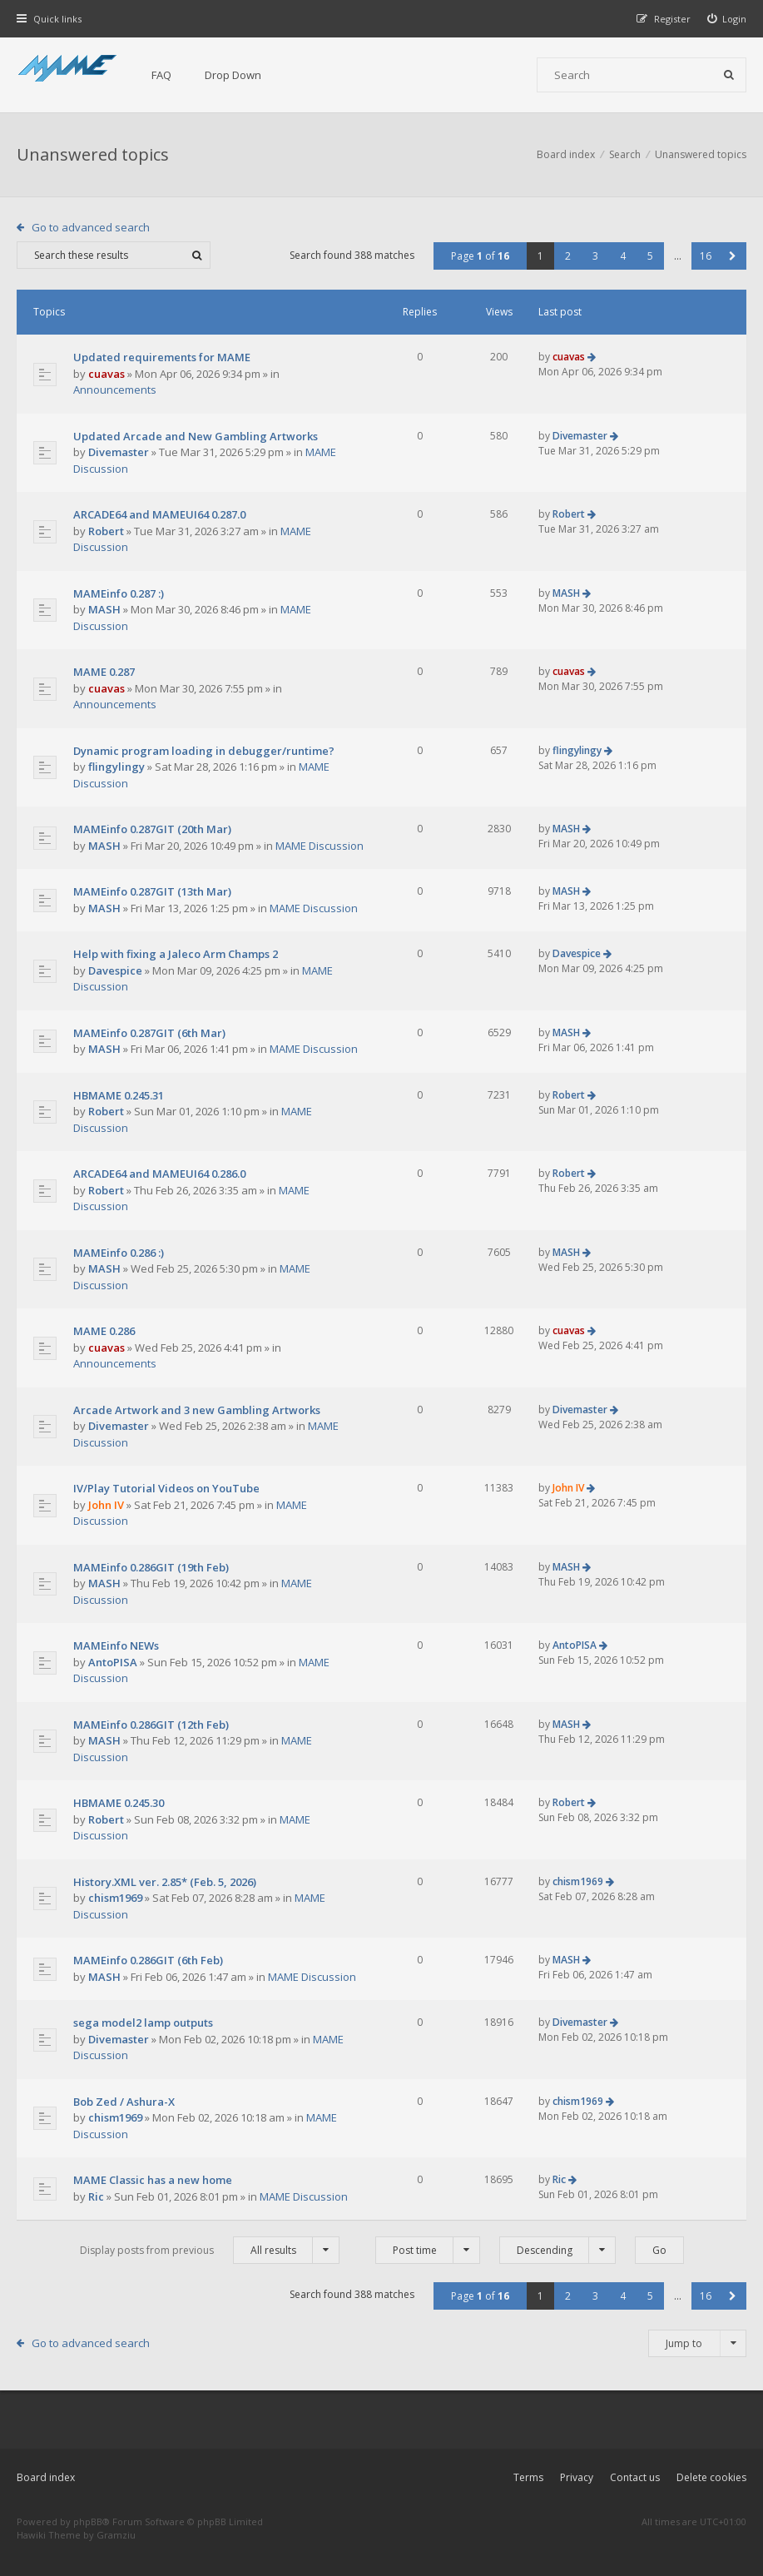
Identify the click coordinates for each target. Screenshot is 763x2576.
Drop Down (233, 74)
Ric (96, 2196)
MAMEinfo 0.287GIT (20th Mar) (152, 828)
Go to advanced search (91, 227)
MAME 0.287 (104, 671)
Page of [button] (480, 256)
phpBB (87, 2521)
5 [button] (650, 256)
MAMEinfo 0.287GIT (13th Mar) (152, 891)
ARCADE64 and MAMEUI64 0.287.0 (159, 514)
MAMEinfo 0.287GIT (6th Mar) (149, 1032)
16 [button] (705, 256)
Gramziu (116, 2535)
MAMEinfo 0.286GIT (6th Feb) (148, 1960)
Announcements (114, 389)
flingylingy (116, 766)
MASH (104, 609)
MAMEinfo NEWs (116, 1645)
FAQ (161, 74)
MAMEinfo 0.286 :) (118, 1252)
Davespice (115, 970)
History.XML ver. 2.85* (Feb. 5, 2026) (164, 1881)
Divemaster (118, 451)
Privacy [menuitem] (576, 2477)
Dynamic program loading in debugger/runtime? (203, 750)
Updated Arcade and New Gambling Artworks (195, 436)
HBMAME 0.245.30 (118, 1802)
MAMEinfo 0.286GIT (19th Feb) (151, 1567)
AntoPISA (112, 1662)
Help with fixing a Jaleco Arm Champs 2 (175, 953)
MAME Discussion (319, 845)
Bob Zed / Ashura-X (124, 2101)
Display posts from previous (209, 2250)
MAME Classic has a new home (152, 2179)
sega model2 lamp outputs (143, 2022)
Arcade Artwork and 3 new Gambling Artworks (196, 1409)
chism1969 (115, 1897)
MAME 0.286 (104, 1330)
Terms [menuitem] (528, 2477)
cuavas (106, 373)
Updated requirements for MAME (161, 357)
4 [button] (623, 256)
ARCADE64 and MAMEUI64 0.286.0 (159, 1173)
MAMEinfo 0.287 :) (118, 593)
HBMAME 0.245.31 (118, 1095)
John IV (106, 1504)
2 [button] (568, 256)
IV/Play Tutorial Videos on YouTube (166, 1488)
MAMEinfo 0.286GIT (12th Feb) (151, 1724)
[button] (732, 256)
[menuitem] (727, 18)
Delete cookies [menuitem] (711, 2477)
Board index (46, 2477)
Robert (106, 531)
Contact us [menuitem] (635, 2477)
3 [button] (595, 256)
